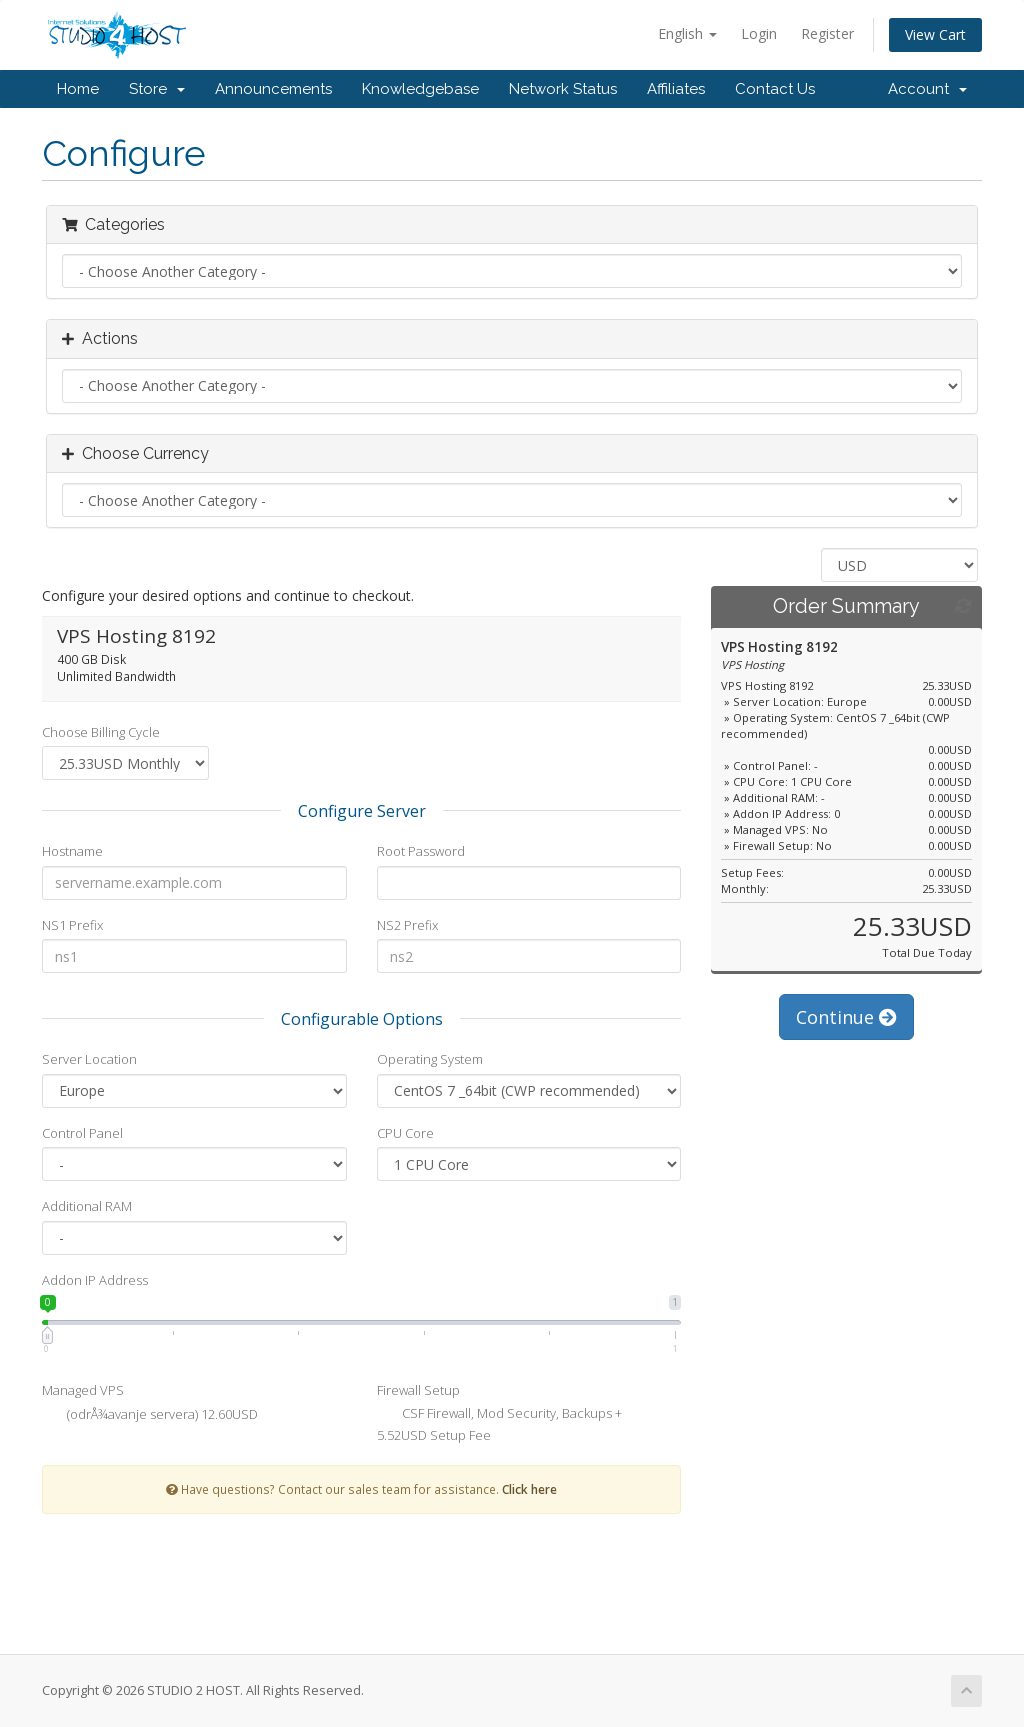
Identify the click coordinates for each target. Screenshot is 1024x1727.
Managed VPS (83, 1390)
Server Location (89, 1059)
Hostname (72, 851)
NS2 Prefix (407, 925)
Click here (529, 1489)
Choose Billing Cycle (101, 732)
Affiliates (676, 89)
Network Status (563, 89)
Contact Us (775, 89)
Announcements (273, 89)
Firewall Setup (418, 1390)
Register (827, 33)
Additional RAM (87, 1206)
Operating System (430, 1059)
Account (927, 89)
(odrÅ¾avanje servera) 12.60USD (150, 1416)
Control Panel (82, 1133)
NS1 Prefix (72, 925)
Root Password (421, 851)
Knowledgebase (420, 89)
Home (78, 89)
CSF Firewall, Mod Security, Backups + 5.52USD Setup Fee (499, 1424)
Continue (846, 1017)
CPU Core (405, 1133)
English (687, 33)
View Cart (935, 34)
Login (759, 33)
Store (157, 89)
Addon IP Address (95, 1280)
